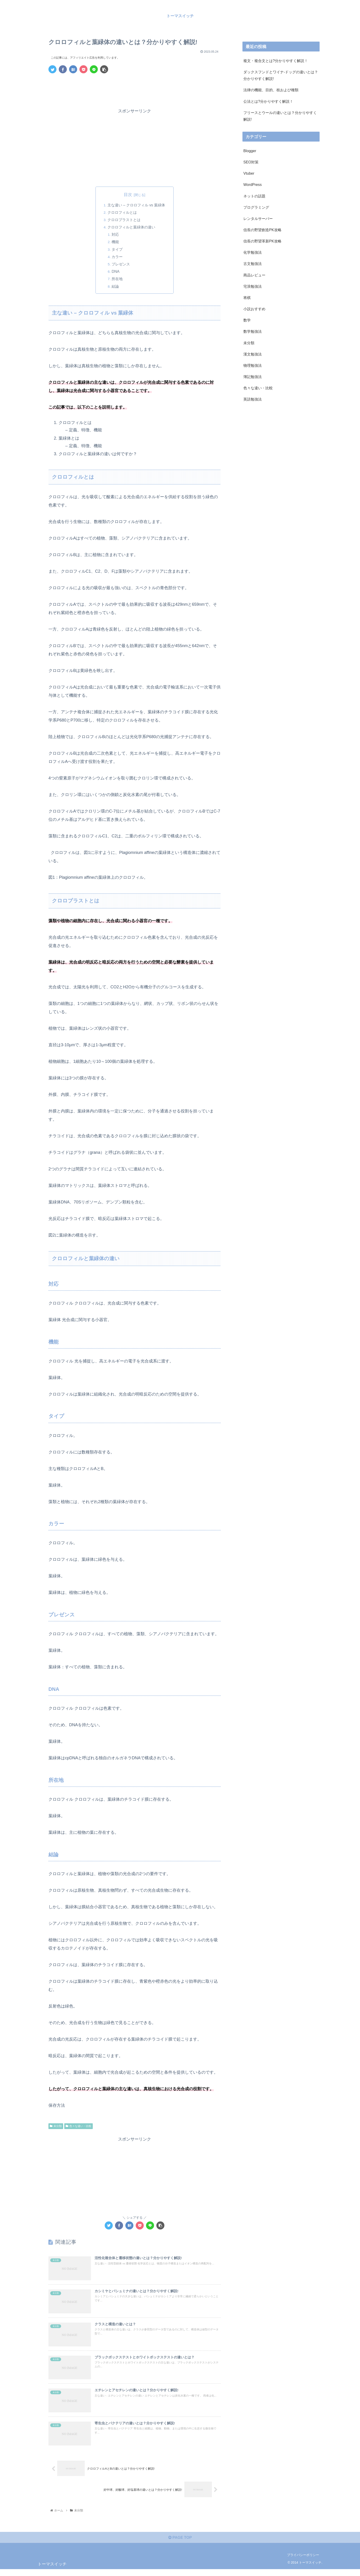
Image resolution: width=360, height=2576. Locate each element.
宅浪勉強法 (252, 286)
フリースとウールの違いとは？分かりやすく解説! (280, 116)
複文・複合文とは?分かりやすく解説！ (275, 61)
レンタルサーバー (258, 218)
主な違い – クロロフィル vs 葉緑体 (136, 205)
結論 (115, 287)
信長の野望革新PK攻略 (262, 241)
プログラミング (256, 207)
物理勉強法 (252, 365)
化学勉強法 (252, 252)
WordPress (252, 184)
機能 (115, 242)
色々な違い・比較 (78, 2126)
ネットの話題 (254, 196)
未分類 (56, 2126)
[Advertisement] (134, 89)
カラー (117, 257)
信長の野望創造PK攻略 (262, 230)
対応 (115, 235)
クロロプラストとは (124, 220)
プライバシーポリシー (303, 2562)
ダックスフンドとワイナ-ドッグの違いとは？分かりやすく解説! (280, 75)
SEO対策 (251, 162)
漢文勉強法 (252, 354)
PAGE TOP (180, 2544)
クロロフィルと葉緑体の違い (131, 227)
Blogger (249, 151)
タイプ (117, 250)
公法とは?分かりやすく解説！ (268, 101)
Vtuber (248, 173)
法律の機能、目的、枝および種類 (270, 90)
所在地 (117, 279)
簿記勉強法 (252, 377)
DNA (116, 272)
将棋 (247, 298)
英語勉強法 (252, 399)
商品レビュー (254, 275)
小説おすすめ (254, 309)
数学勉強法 (252, 331)
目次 (128, 194)
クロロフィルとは (122, 212)
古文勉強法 (252, 264)
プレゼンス (121, 264)
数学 (247, 320)
